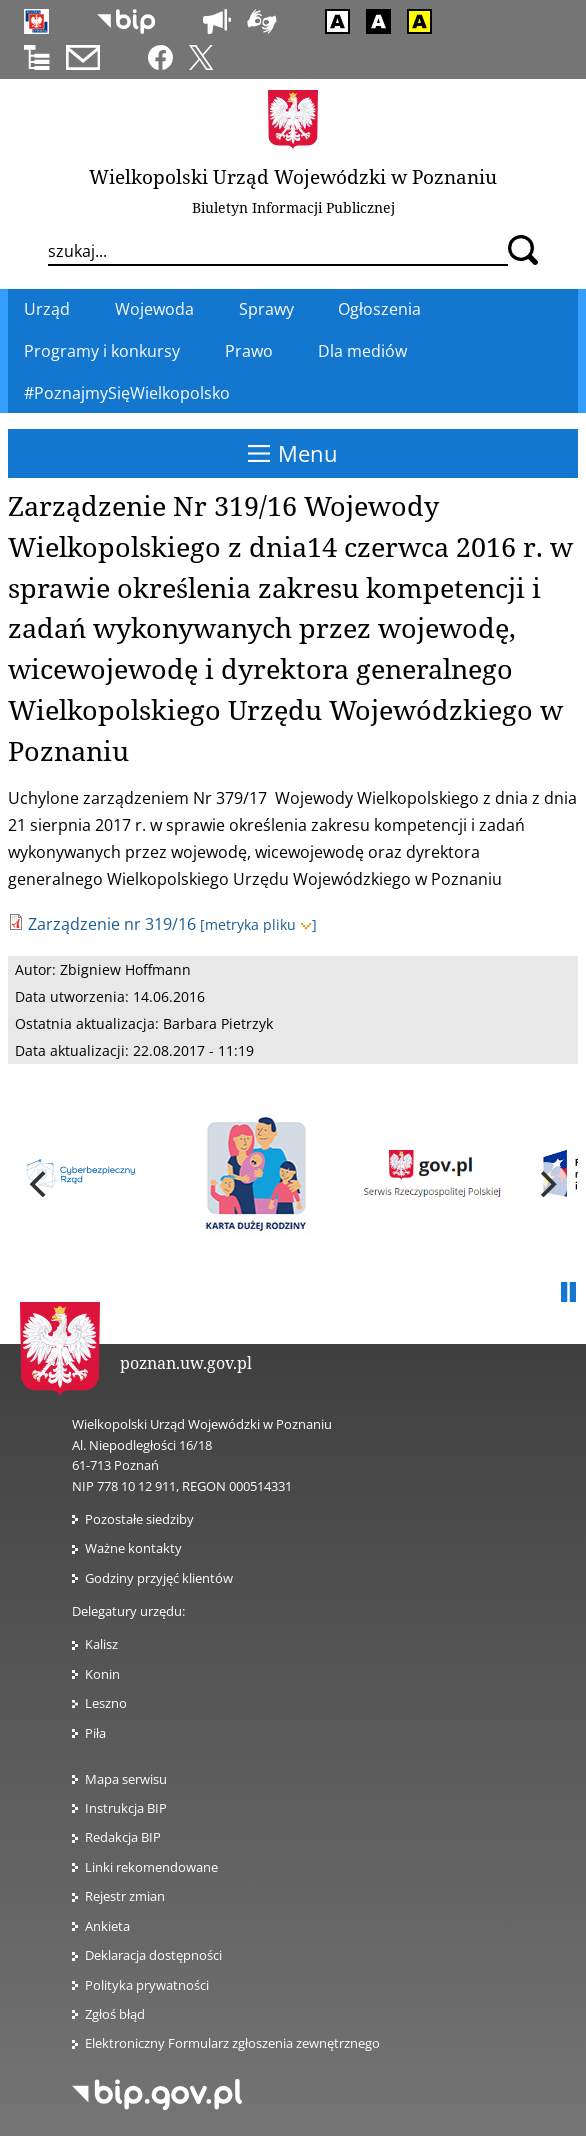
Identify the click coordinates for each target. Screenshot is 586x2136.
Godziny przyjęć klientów (159, 1578)
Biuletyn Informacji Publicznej (293, 207)
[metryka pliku (258, 924)
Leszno (106, 1703)
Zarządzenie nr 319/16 (112, 924)
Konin (102, 1674)
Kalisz (101, 1644)
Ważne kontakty (133, 1548)
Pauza (568, 1293)
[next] (546, 1184)
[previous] (40, 1184)
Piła (95, 1733)
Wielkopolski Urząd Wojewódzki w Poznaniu (293, 176)
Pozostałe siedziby (139, 1519)
